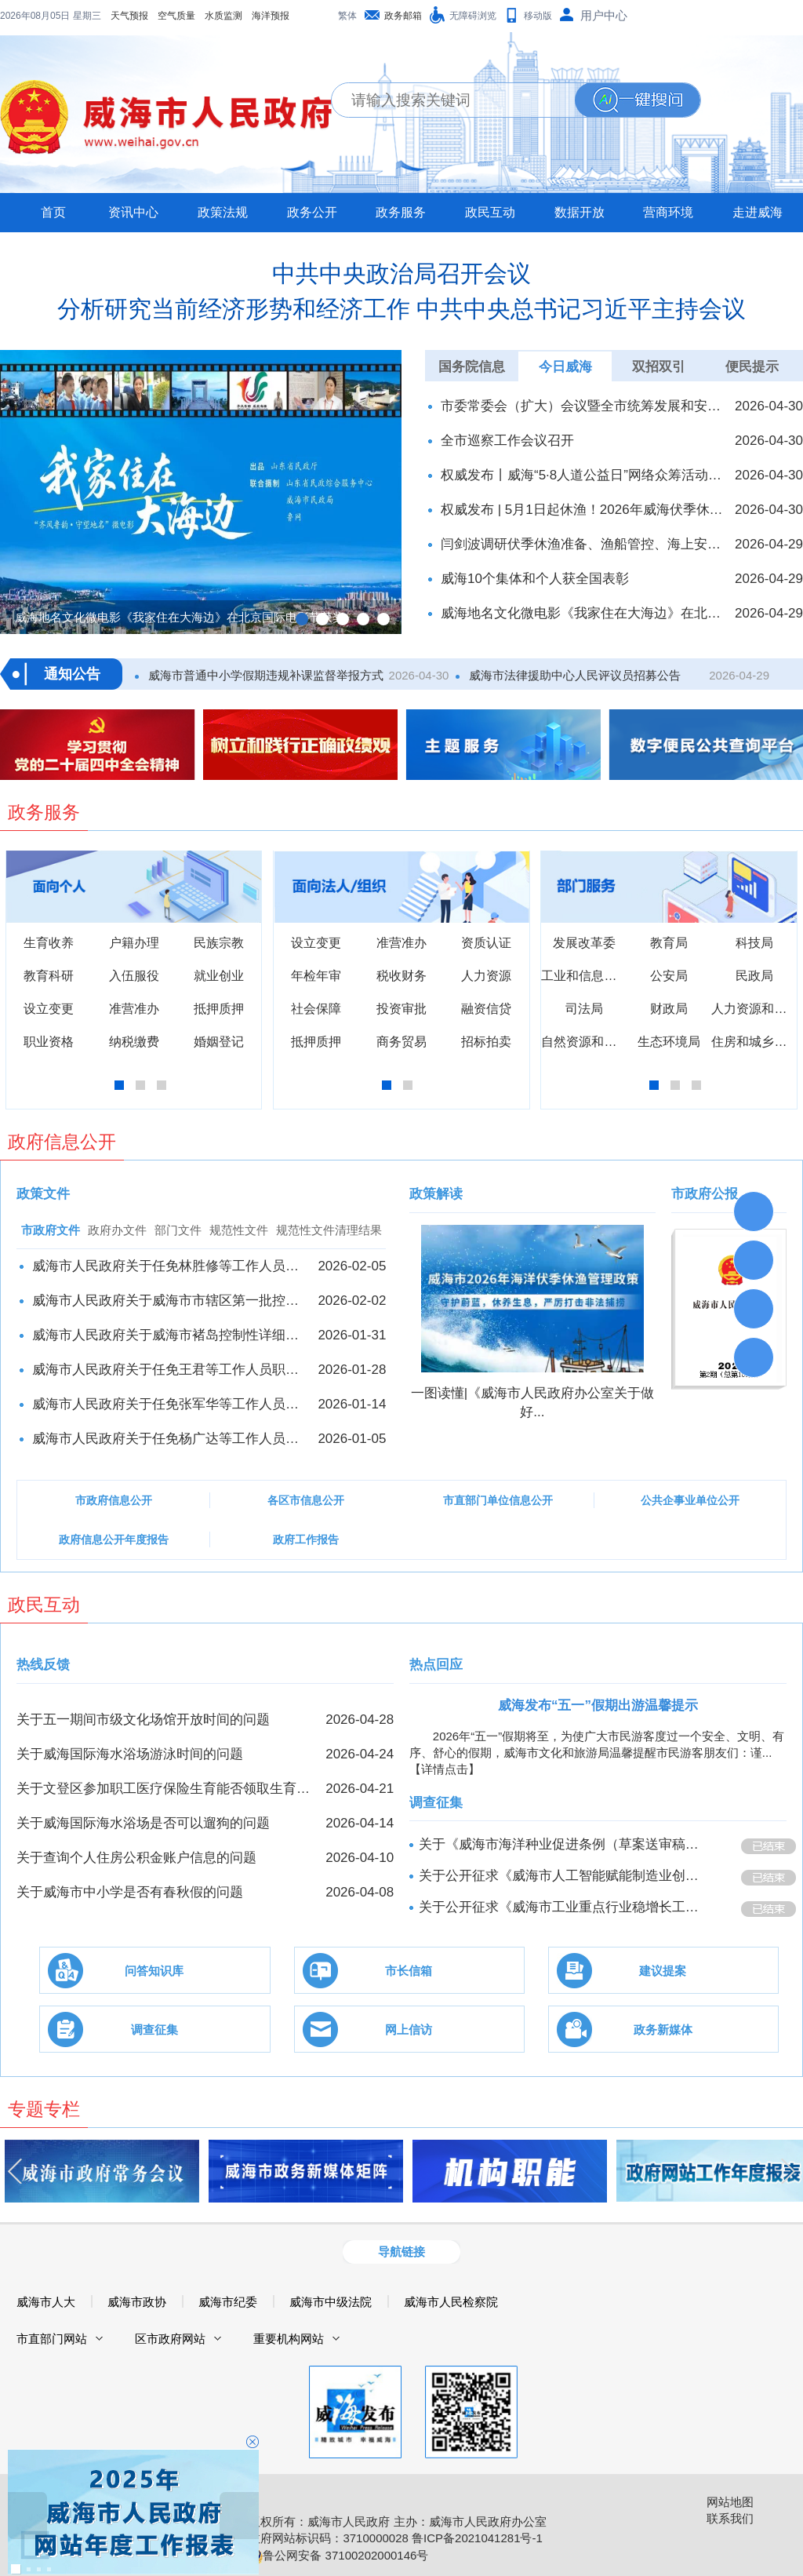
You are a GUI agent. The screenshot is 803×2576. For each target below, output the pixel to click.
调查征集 (436, 1802)
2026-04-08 (359, 1892)
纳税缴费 (134, 1041)
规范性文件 (238, 1230)
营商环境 (668, 212)
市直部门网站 (51, 2338)
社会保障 (316, 1008)
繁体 (347, 15)
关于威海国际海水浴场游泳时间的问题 (129, 1754)
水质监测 (122, 15)
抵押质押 (219, 1008)
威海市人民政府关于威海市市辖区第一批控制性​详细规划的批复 (169, 1300)
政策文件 (43, 1193)
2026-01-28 (352, 1369)
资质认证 (486, 942)
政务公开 (312, 212)
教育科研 (49, 975)
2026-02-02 (352, 1300)
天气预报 (28, 15)
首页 (53, 212)
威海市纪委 (227, 2301)
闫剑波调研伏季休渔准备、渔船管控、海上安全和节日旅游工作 (583, 544)
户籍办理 (134, 942)
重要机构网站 (288, 2338)
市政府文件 (50, 1230)
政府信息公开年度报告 (114, 1539)
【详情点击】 (444, 1769)
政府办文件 (117, 1230)
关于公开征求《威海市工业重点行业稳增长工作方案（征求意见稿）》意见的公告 (565, 1907)
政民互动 (490, 212)
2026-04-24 (359, 1754)
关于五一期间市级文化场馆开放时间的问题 (143, 1719)
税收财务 (401, 975)
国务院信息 (471, 366)
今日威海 (565, 366)
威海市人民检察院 (451, 2301)
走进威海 (757, 212)
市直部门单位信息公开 (498, 1500)
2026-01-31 (352, 1335)
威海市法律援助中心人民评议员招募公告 (573, 675)
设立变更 (49, 1008)
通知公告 (72, 674)
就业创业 (219, 975)
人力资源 (486, 975)
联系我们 (730, 2518)
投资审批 (401, 1008)
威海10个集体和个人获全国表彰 (535, 578)
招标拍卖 (486, 1041)
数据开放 (579, 212)
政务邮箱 (403, 15)
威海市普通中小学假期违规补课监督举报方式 (264, 675)
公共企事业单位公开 (690, 1500)
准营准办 (134, 1008)
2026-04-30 (769, 406)
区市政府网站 (170, 2338)
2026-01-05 (352, 1438)
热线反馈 (43, 1664)
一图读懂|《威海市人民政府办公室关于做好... (532, 1402)
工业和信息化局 (585, 975)
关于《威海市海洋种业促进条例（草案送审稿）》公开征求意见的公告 (565, 1844)
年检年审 (316, 975)
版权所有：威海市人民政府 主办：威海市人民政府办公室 (397, 2521)
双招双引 (658, 366)
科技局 (754, 942)
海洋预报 (169, 15)
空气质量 (75, 15)
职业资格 (49, 1041)
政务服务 (401, 212)
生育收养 (49, 942)
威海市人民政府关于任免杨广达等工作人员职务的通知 (169, 1438)
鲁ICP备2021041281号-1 (477, 2538)
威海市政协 (136, 2301)
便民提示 (752, 366)
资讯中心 (133, 212)
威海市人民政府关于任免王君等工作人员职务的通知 (169, 1369)
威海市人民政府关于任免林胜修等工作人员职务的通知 (169, 1266)
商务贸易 (401, 1041)
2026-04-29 (769, 544)
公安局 (669, 975)
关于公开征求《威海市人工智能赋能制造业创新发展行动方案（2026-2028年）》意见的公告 (565, 1875)
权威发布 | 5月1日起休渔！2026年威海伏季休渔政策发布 (583, 509)
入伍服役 (134, 975)
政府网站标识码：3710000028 (328, 2538)
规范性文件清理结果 (329, 1230)
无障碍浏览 (472, 15)
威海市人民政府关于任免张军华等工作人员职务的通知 (169, 1404)
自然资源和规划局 (591, 1041)
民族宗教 (219, 942)
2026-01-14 (352, 1404)
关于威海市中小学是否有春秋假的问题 (129, 1892)
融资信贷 (486, 1008)
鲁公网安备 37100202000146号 (338, 2555)
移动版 (538, 15)
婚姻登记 (219, 1041)
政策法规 (223, 212)
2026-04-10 (359, 1857)
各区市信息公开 (305, 1500)
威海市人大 (45, 2301)
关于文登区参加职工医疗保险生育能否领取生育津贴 (165, 1788)
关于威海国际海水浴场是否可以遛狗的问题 (143, 1823)
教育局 (669, 942)
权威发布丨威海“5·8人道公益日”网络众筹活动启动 (583, 475)
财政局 (669, 1008)
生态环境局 (669, 1041)
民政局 (754, 975)
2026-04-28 (359, 1719)
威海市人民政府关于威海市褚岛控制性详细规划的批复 (169, 1335)
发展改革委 (584, 942)
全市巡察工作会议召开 (507, 440)
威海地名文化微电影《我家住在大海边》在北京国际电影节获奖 (583, 613)
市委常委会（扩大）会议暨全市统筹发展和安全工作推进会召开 (583, 406)
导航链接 (401, 2251)
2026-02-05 (352, 1266)
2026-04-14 (359, 1823)
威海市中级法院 (330, 2301)
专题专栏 (44, 2109)
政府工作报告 (306, 1539)
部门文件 (178, 1230)
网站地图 (730, 2502)
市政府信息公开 (113, 1500)
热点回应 (436, 1664)
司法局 (584, 1008)
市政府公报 (704, 1193)
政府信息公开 (62, 1141)
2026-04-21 (359, 1788)
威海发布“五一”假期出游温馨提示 (598, 1705)
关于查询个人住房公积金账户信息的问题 (136, 1857)
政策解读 (436, 1193)
